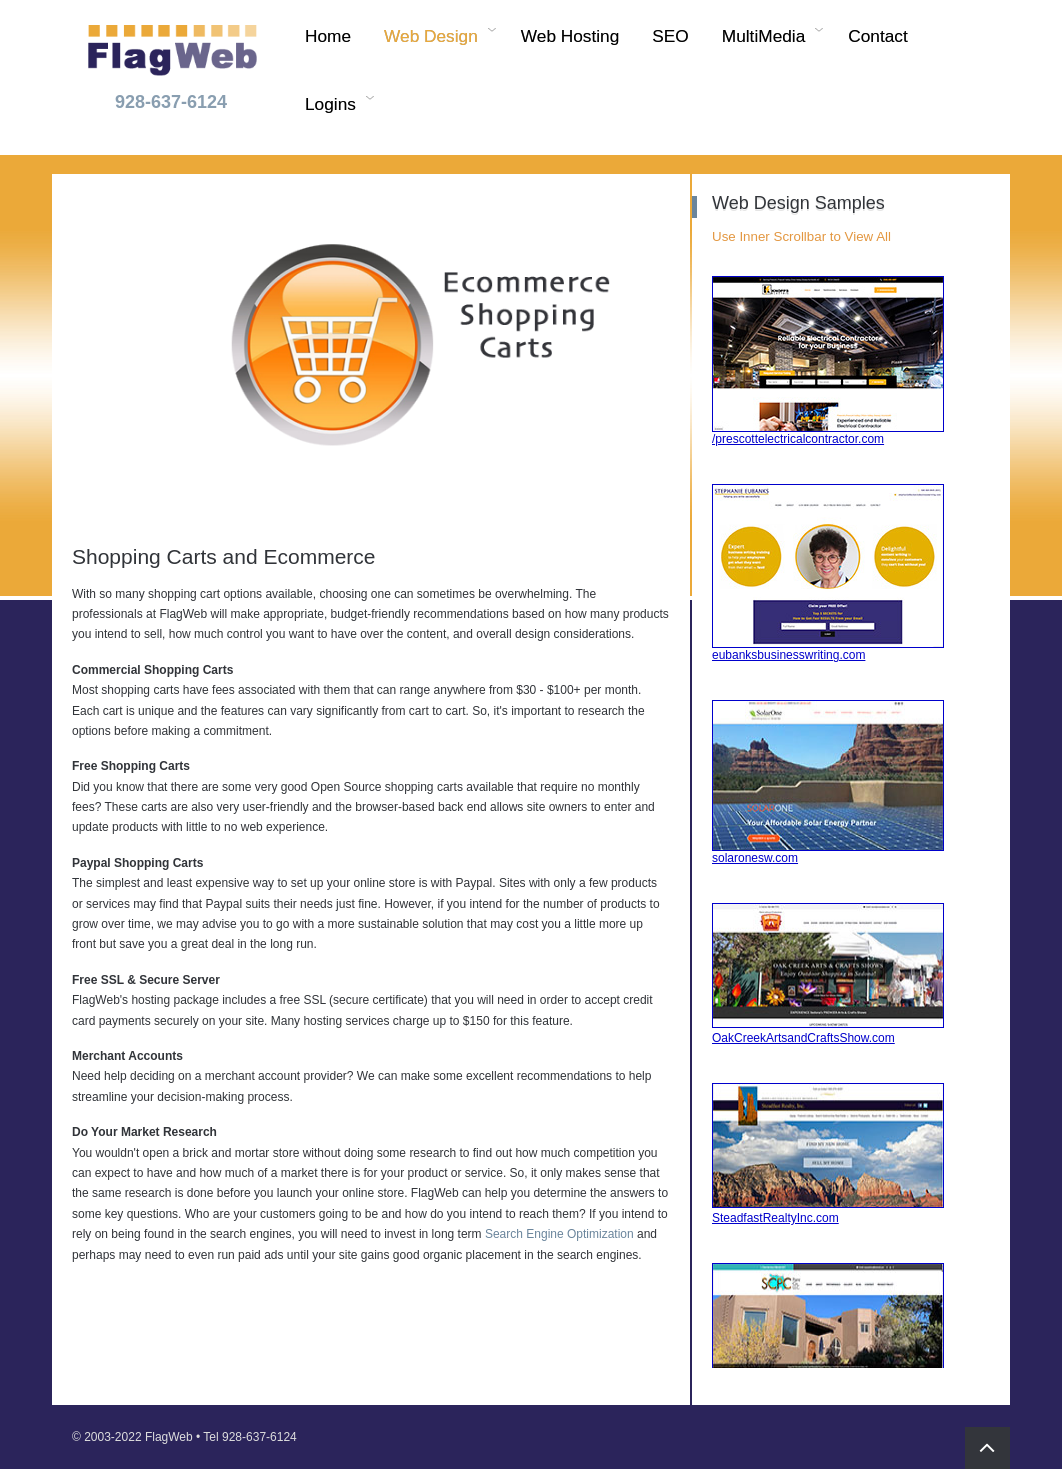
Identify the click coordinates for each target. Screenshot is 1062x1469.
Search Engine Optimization (559, 1234)
